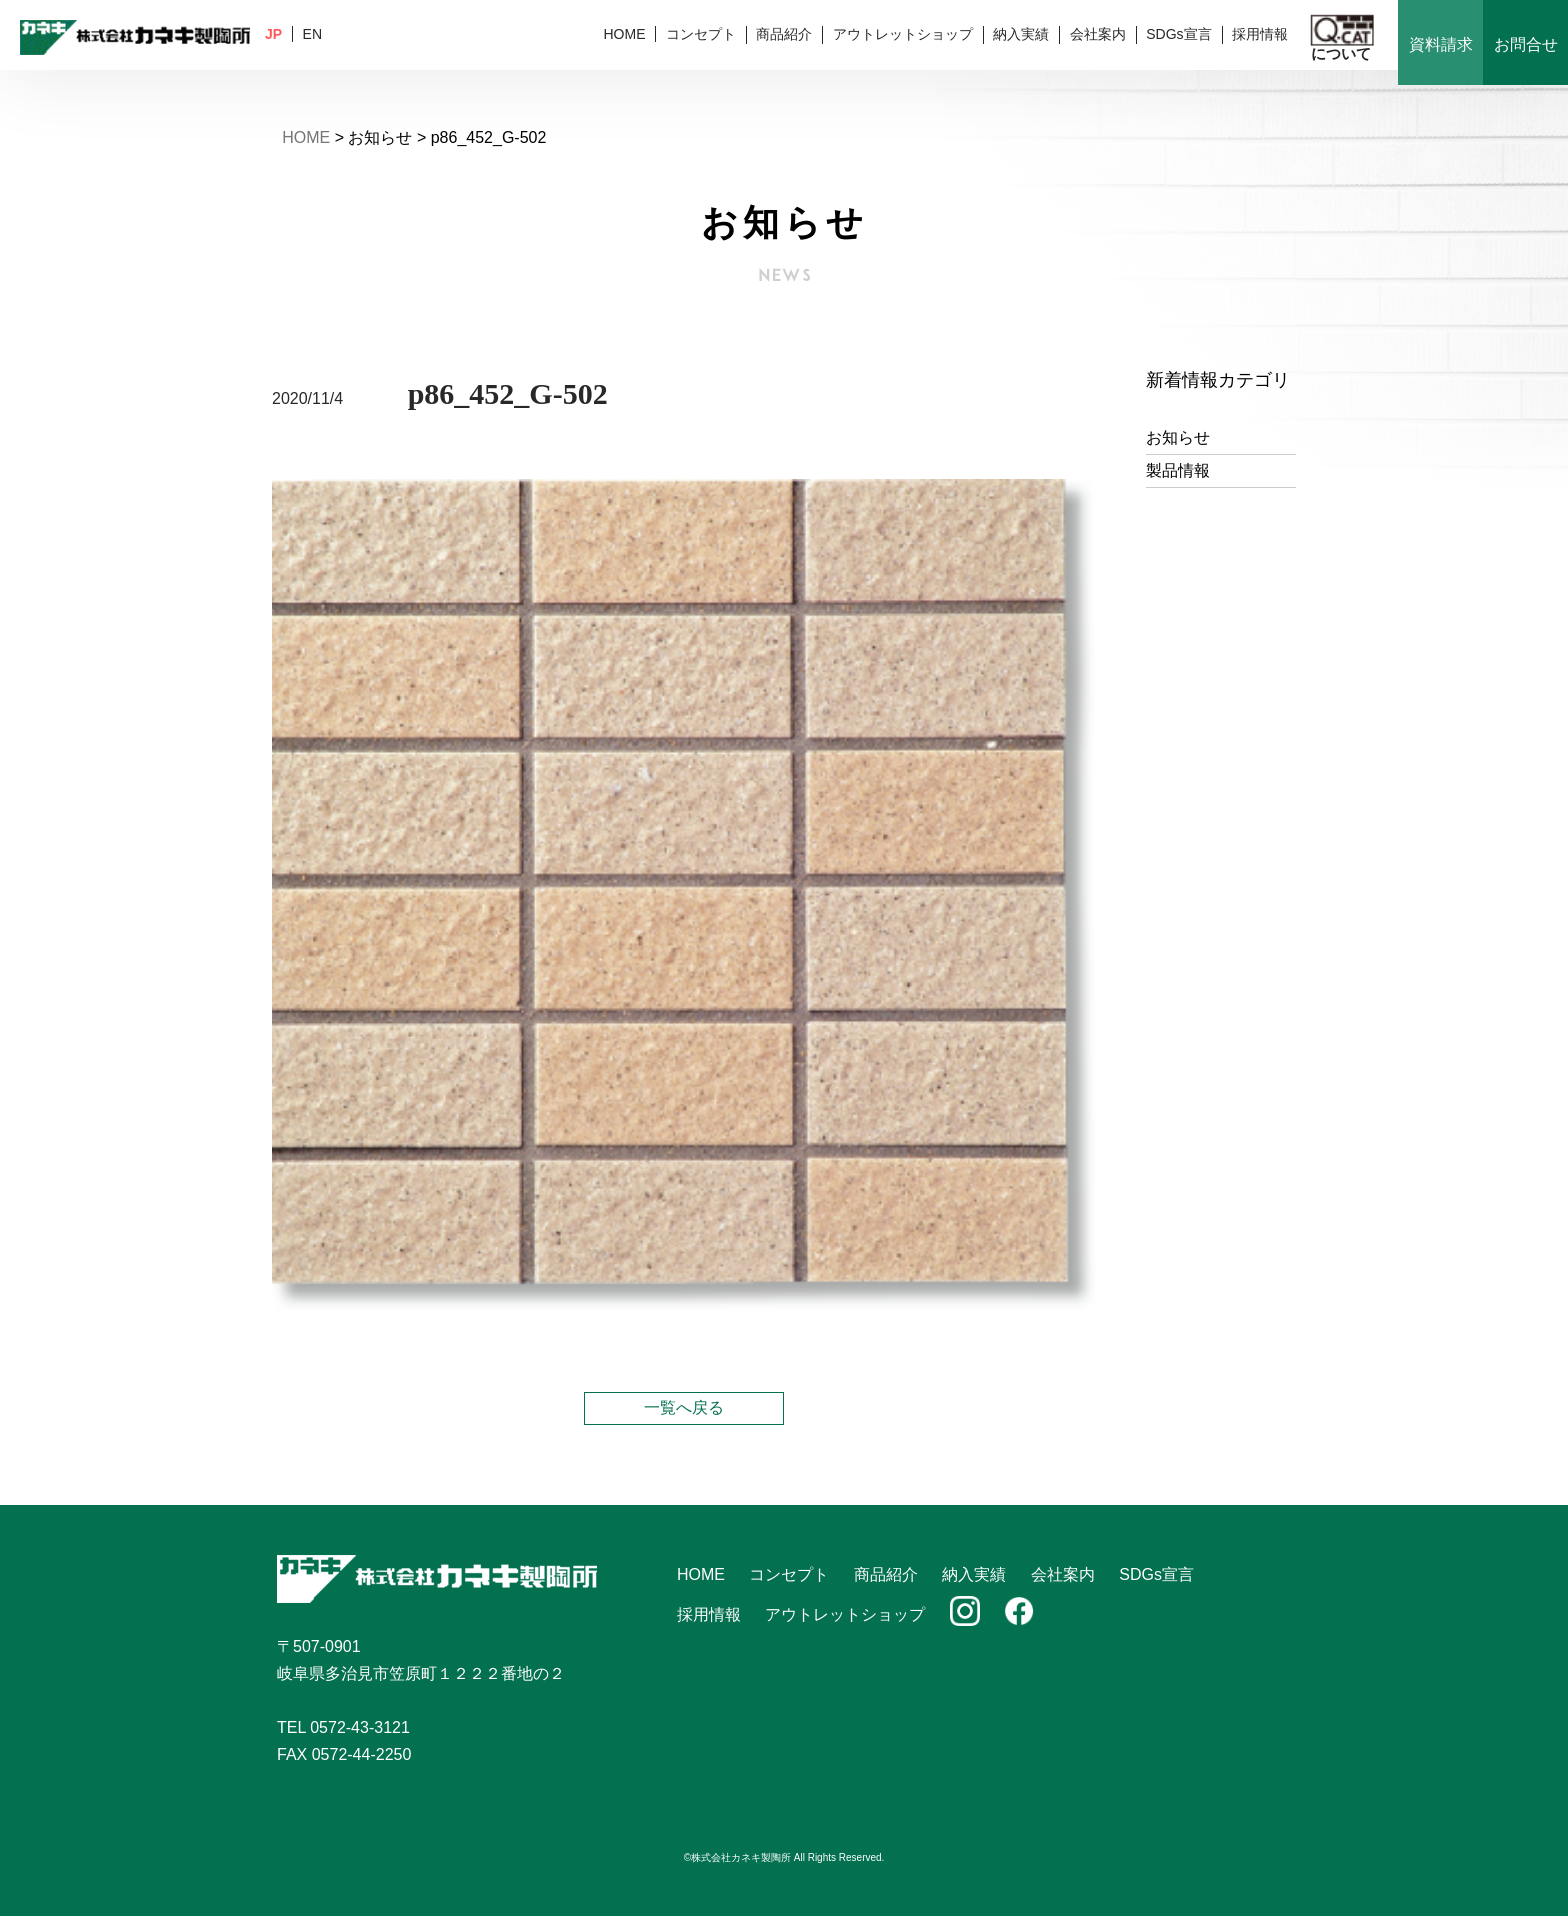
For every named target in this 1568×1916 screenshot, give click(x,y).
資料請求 (1441, 44)
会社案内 (1098, 34)
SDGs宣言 (1178, 34)
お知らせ (1178, 437)
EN (312, 34)
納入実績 (1021, 34)
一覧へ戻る (684, 1407)
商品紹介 (784, 34)
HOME (624, 34)
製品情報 (1178, 470)
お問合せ (1526, 44)
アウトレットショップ (903, 34)
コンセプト (701, 34)
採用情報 (1260, 34)
